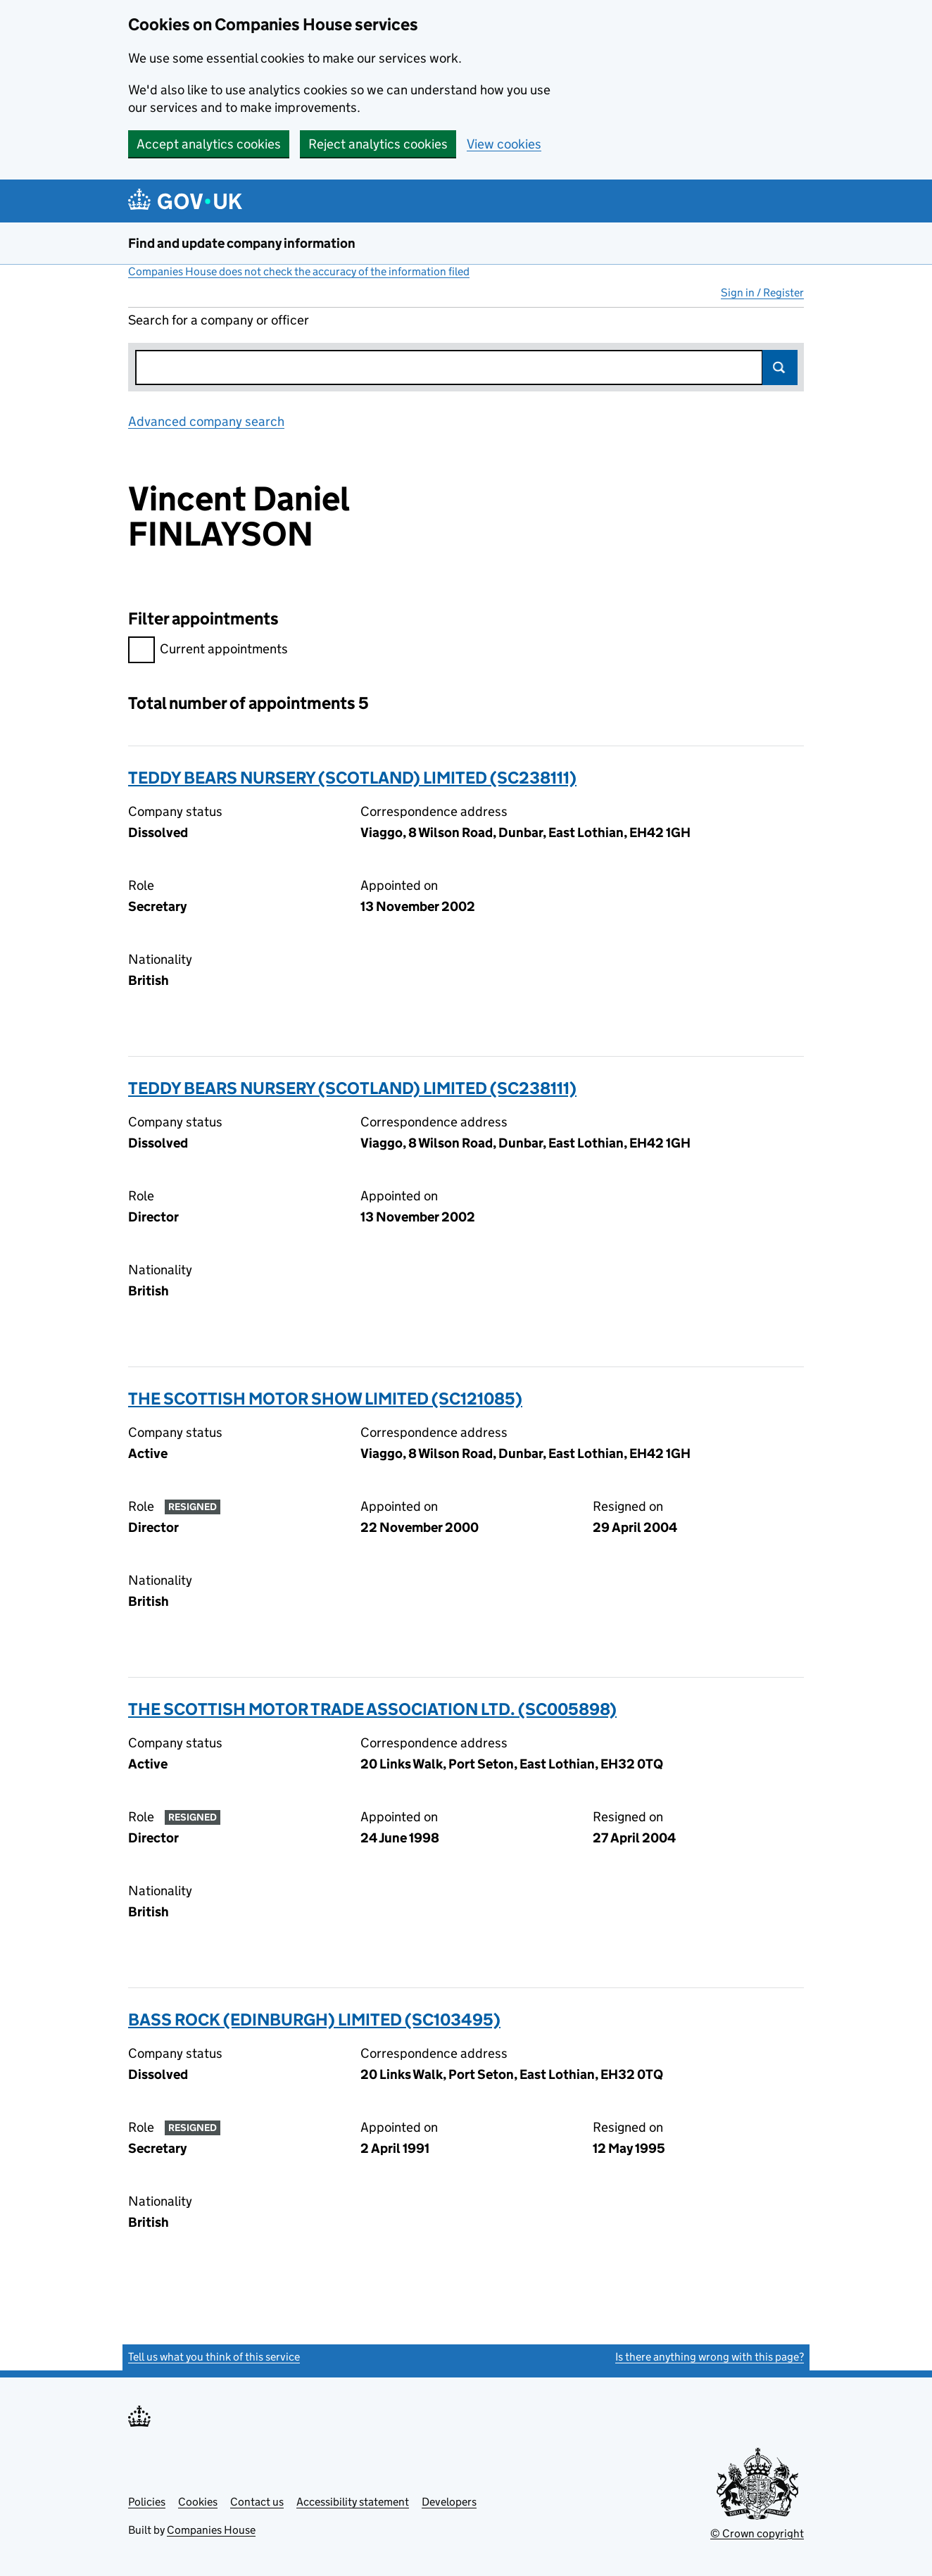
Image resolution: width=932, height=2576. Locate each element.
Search (780, 367)
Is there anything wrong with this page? (709, 2356)
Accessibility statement (352, 2501)
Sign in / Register (762, 292)
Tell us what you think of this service (214, 2356)
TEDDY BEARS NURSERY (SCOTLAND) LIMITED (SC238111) (352, 777)
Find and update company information (241, 243)
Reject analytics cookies (378, 144)
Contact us (257, 2501)
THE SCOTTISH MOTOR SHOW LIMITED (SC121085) (325, 1398)
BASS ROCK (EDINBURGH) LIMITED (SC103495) (314, 2019)
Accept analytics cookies (209, 144)
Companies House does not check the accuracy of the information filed (299, 271)
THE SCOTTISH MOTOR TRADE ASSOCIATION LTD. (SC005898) (372, 1709)
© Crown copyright (757, 2533)
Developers (449, 2501)
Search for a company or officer (218, 320)
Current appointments (208, 651)
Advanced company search (206, 421)
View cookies (504, 144)
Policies (146, 2501)
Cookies (198, 2501)
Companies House (211, 2530)
